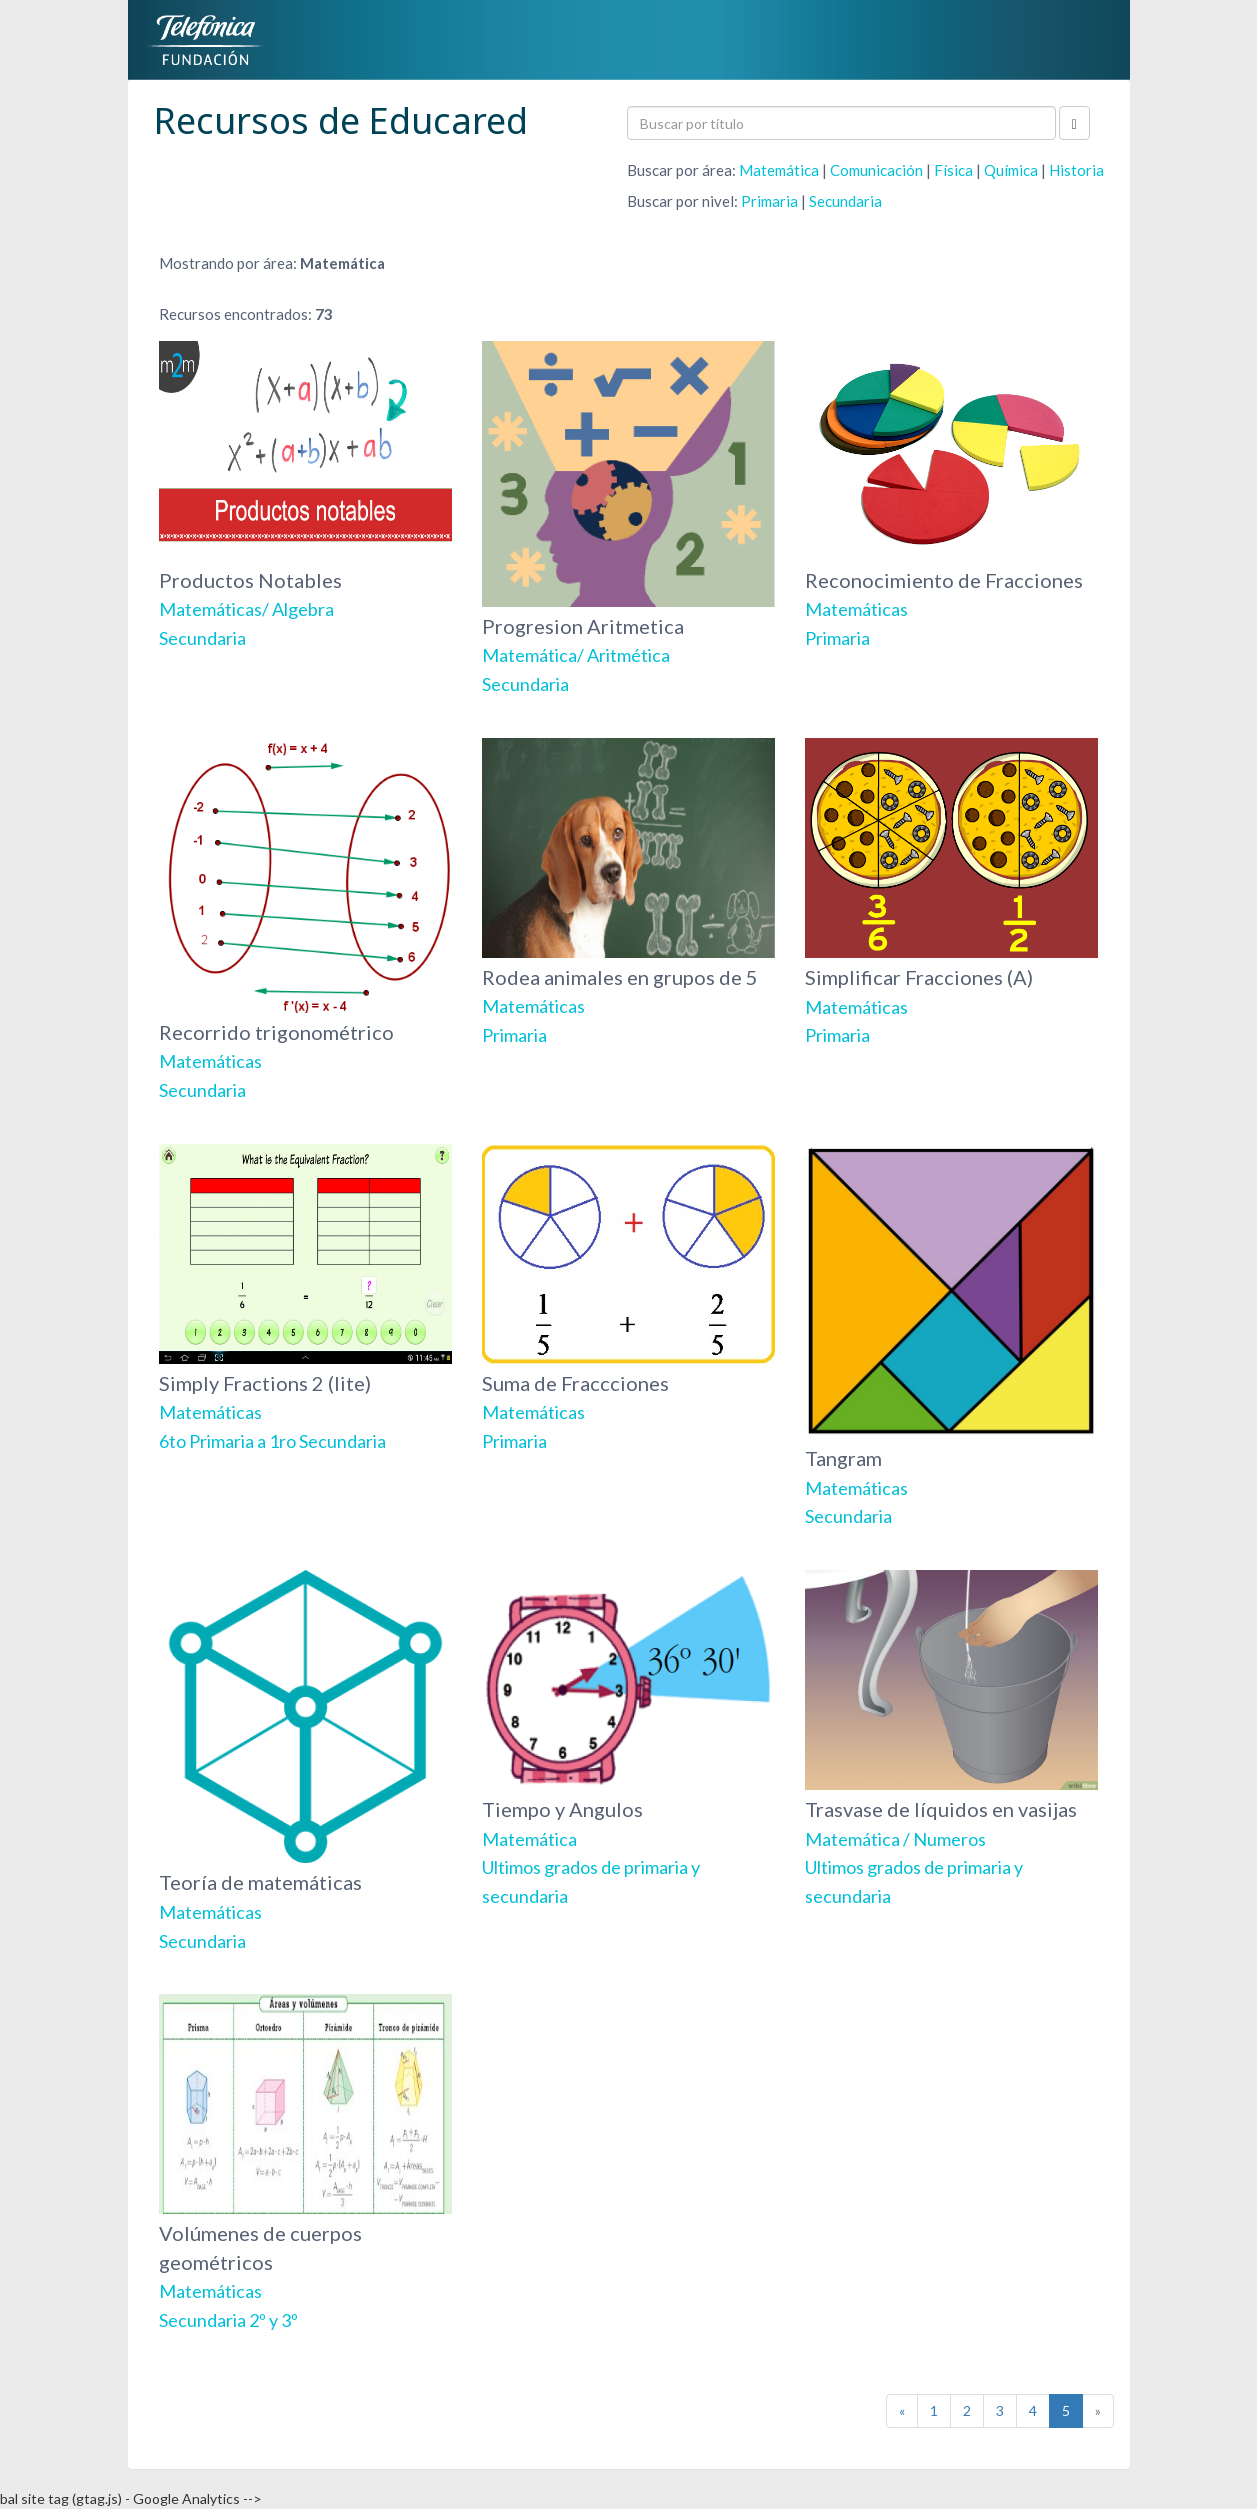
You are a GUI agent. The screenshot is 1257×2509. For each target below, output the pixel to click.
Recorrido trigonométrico (305, 919)
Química (1011, 170)
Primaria (769, 201)
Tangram (951, 1336)
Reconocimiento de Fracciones (951, 495)
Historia (1076, 170)
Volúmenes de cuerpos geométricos (305, 2162)
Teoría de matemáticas (305, 1761)
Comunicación (876, 170)
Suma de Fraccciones (628, 1298)
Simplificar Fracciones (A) (951, 892)
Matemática (779, 170)
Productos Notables (305, 495)
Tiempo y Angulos (628, 1738)
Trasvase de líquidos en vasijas (951, 1738)
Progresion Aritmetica (628, 518)
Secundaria (845, 201)
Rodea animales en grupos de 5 (628, 892)
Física (953, 170)
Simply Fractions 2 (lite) (305, 1298)
